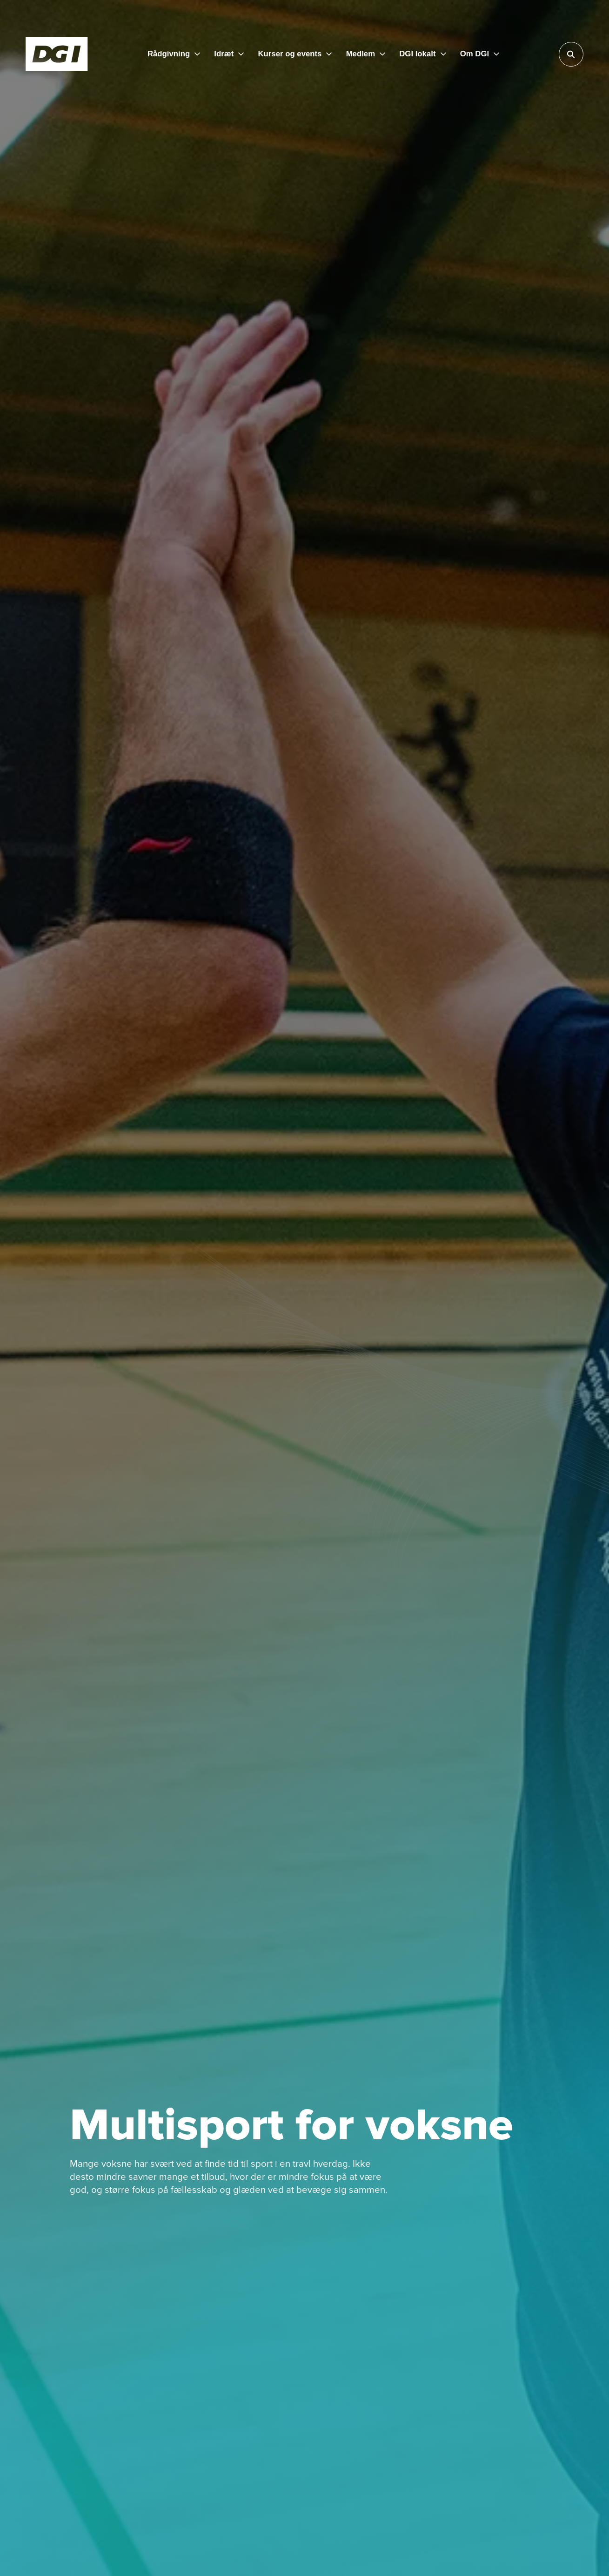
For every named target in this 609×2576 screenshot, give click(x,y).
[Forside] (57, 54)
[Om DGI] (479, 54)
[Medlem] (365, 54)
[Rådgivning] (173, 54)
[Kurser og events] (295, 54)
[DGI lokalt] (422, 54)
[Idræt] (229, 54)
